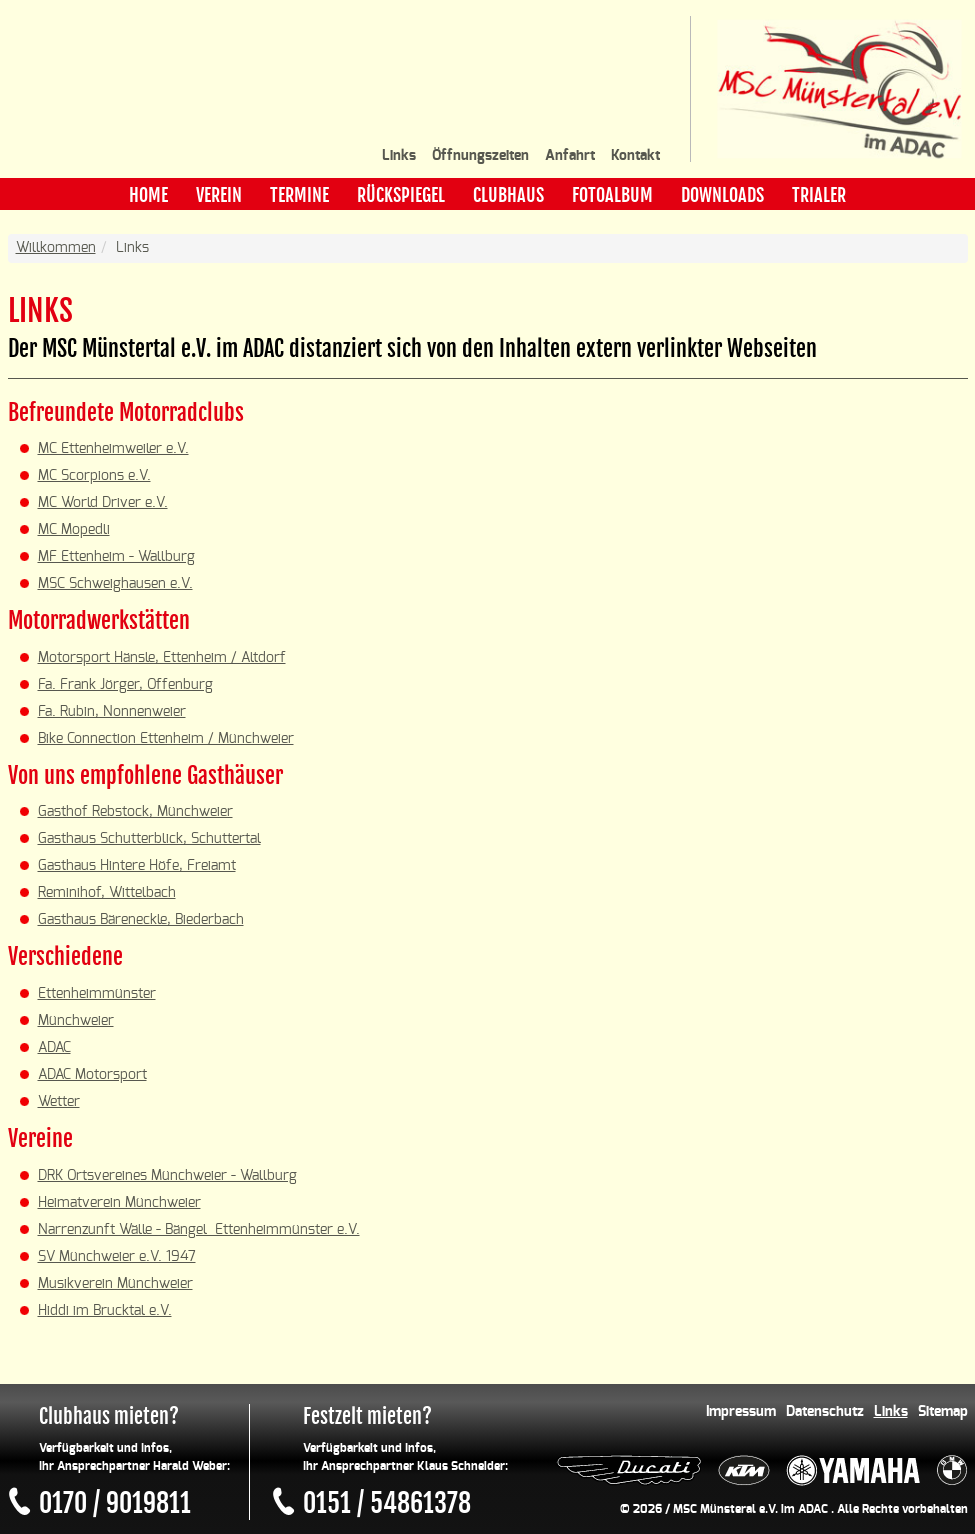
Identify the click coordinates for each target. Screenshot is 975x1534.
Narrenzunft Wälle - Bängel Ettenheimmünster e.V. (199, 1230)
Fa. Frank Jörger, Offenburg (125, 685)
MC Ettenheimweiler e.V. (113, 449)
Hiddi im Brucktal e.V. (105, 1311)
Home (148, 195)
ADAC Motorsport (92, 1075)
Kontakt (635, 156)
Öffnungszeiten (480, 156)
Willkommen (56, 248)
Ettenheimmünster (97, 994)
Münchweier (76, 1021)
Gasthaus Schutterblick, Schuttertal (149, 839)
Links (399, 156)
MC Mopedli (74, 530)
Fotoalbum (612, 195)
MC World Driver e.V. (103, 503)
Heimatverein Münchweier (119, 1203)
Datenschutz (825, 1412)
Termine (299, 195)
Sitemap (943, 1412)
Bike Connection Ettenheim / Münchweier (166, 739)
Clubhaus (508, 195)
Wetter (59, 1102)
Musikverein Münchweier (115, 1284)
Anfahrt (570, 156)
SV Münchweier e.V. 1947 (117, 1257)
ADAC (54, 1048)
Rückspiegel (401, 195)
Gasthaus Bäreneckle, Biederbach (141, 920)
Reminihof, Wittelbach (107, 893)
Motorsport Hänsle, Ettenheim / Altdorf (162, 658)
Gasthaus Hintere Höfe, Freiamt (137, 866)
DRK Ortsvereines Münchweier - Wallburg (167, 1176)
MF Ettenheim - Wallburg (116, 557)
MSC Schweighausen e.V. (115, 584)
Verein (219, 195)
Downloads (722, 195)
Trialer (819, 195)
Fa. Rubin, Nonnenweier (112, 712)
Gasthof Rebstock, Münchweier (135, 812)
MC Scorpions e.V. (94, 476)
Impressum (741, 1412)
